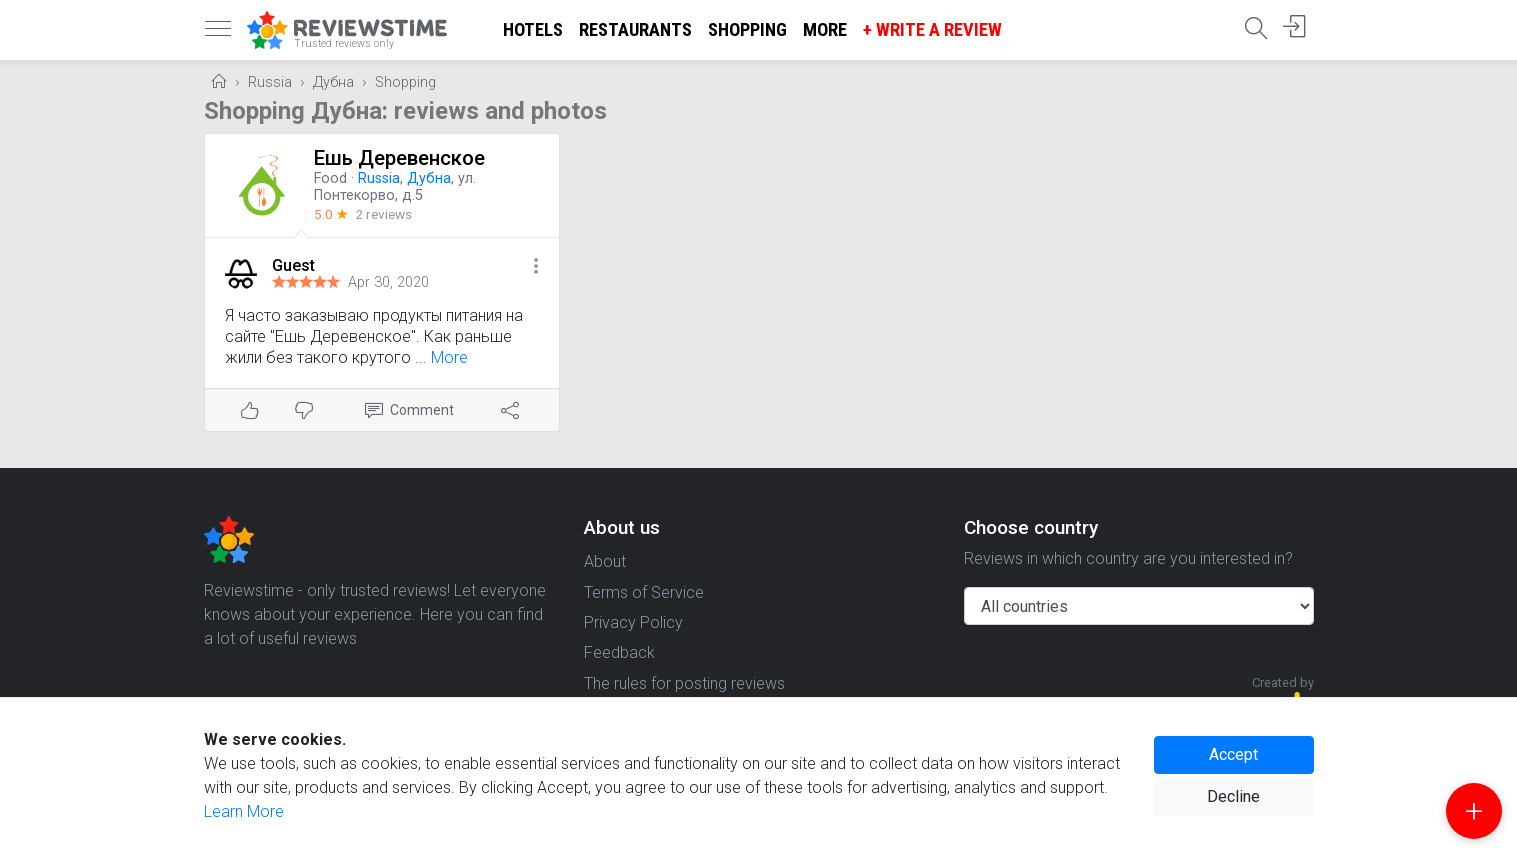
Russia (270, 82)
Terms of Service (644, 592)
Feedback (619, 652)
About (605, 561)
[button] (536, 267)
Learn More (244, 811)
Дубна (333, 82)
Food (330, 178)
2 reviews (383, 214)
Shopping (747, 29)
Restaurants (635, 29)
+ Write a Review (932, 29)
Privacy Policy (633, 622)
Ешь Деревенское (399, 158)
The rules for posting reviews (684, 683)
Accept (1233, 754)
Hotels (533, 29)
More (825, 29)
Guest (293, 265)
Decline (1233, 796)
